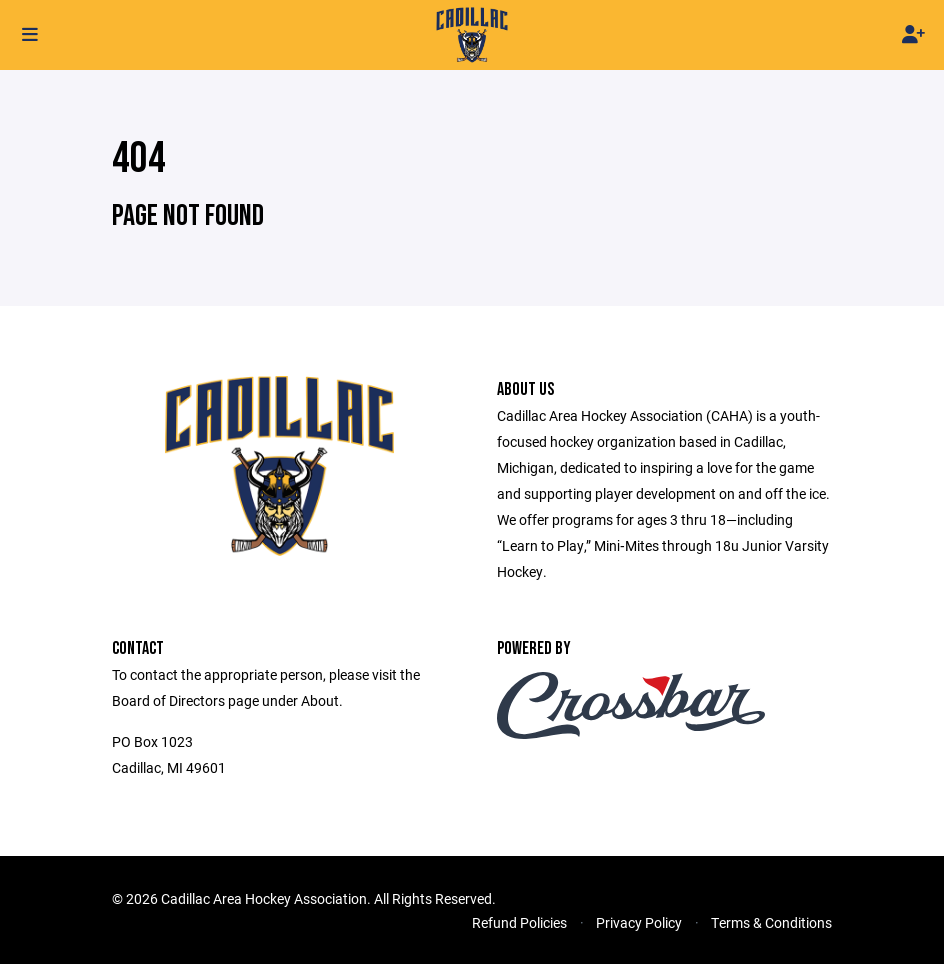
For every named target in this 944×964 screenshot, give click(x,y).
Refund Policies (519, 922)
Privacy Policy (639, 922)
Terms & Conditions (771, 922)
